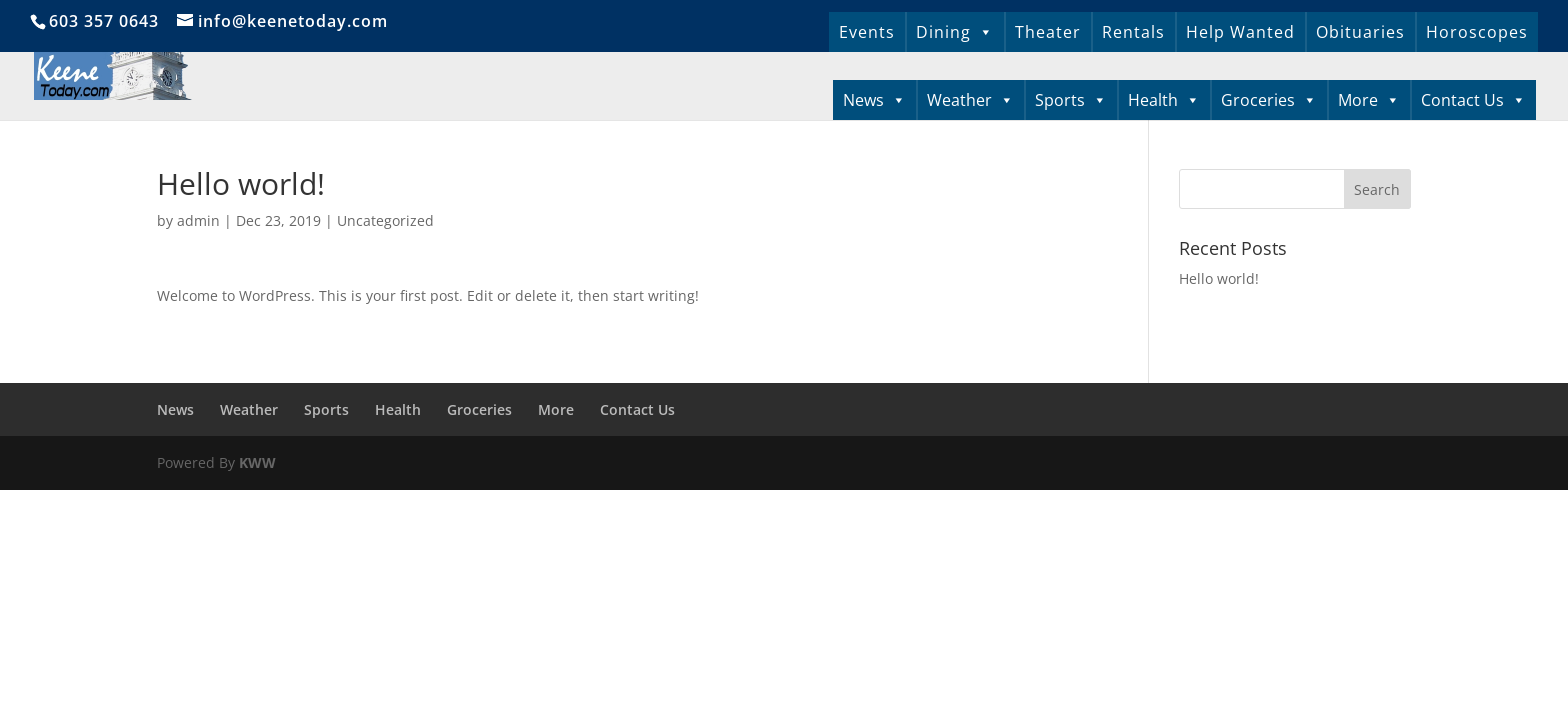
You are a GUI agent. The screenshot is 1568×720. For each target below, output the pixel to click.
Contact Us (1473, 100)
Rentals (1133, 32)
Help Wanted (1240, 32)
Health (1164, 100)
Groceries (1269, 100)
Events (867, 32)
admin (198, 220)
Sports (1071, 100)
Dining (955, 32)
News (874, 100)
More (1369, 100)
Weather (970, 100)
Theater (1048, 32)
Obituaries (1360, 32)
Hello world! (1219, 278)
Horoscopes (1477, 32)
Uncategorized (385, 220)
